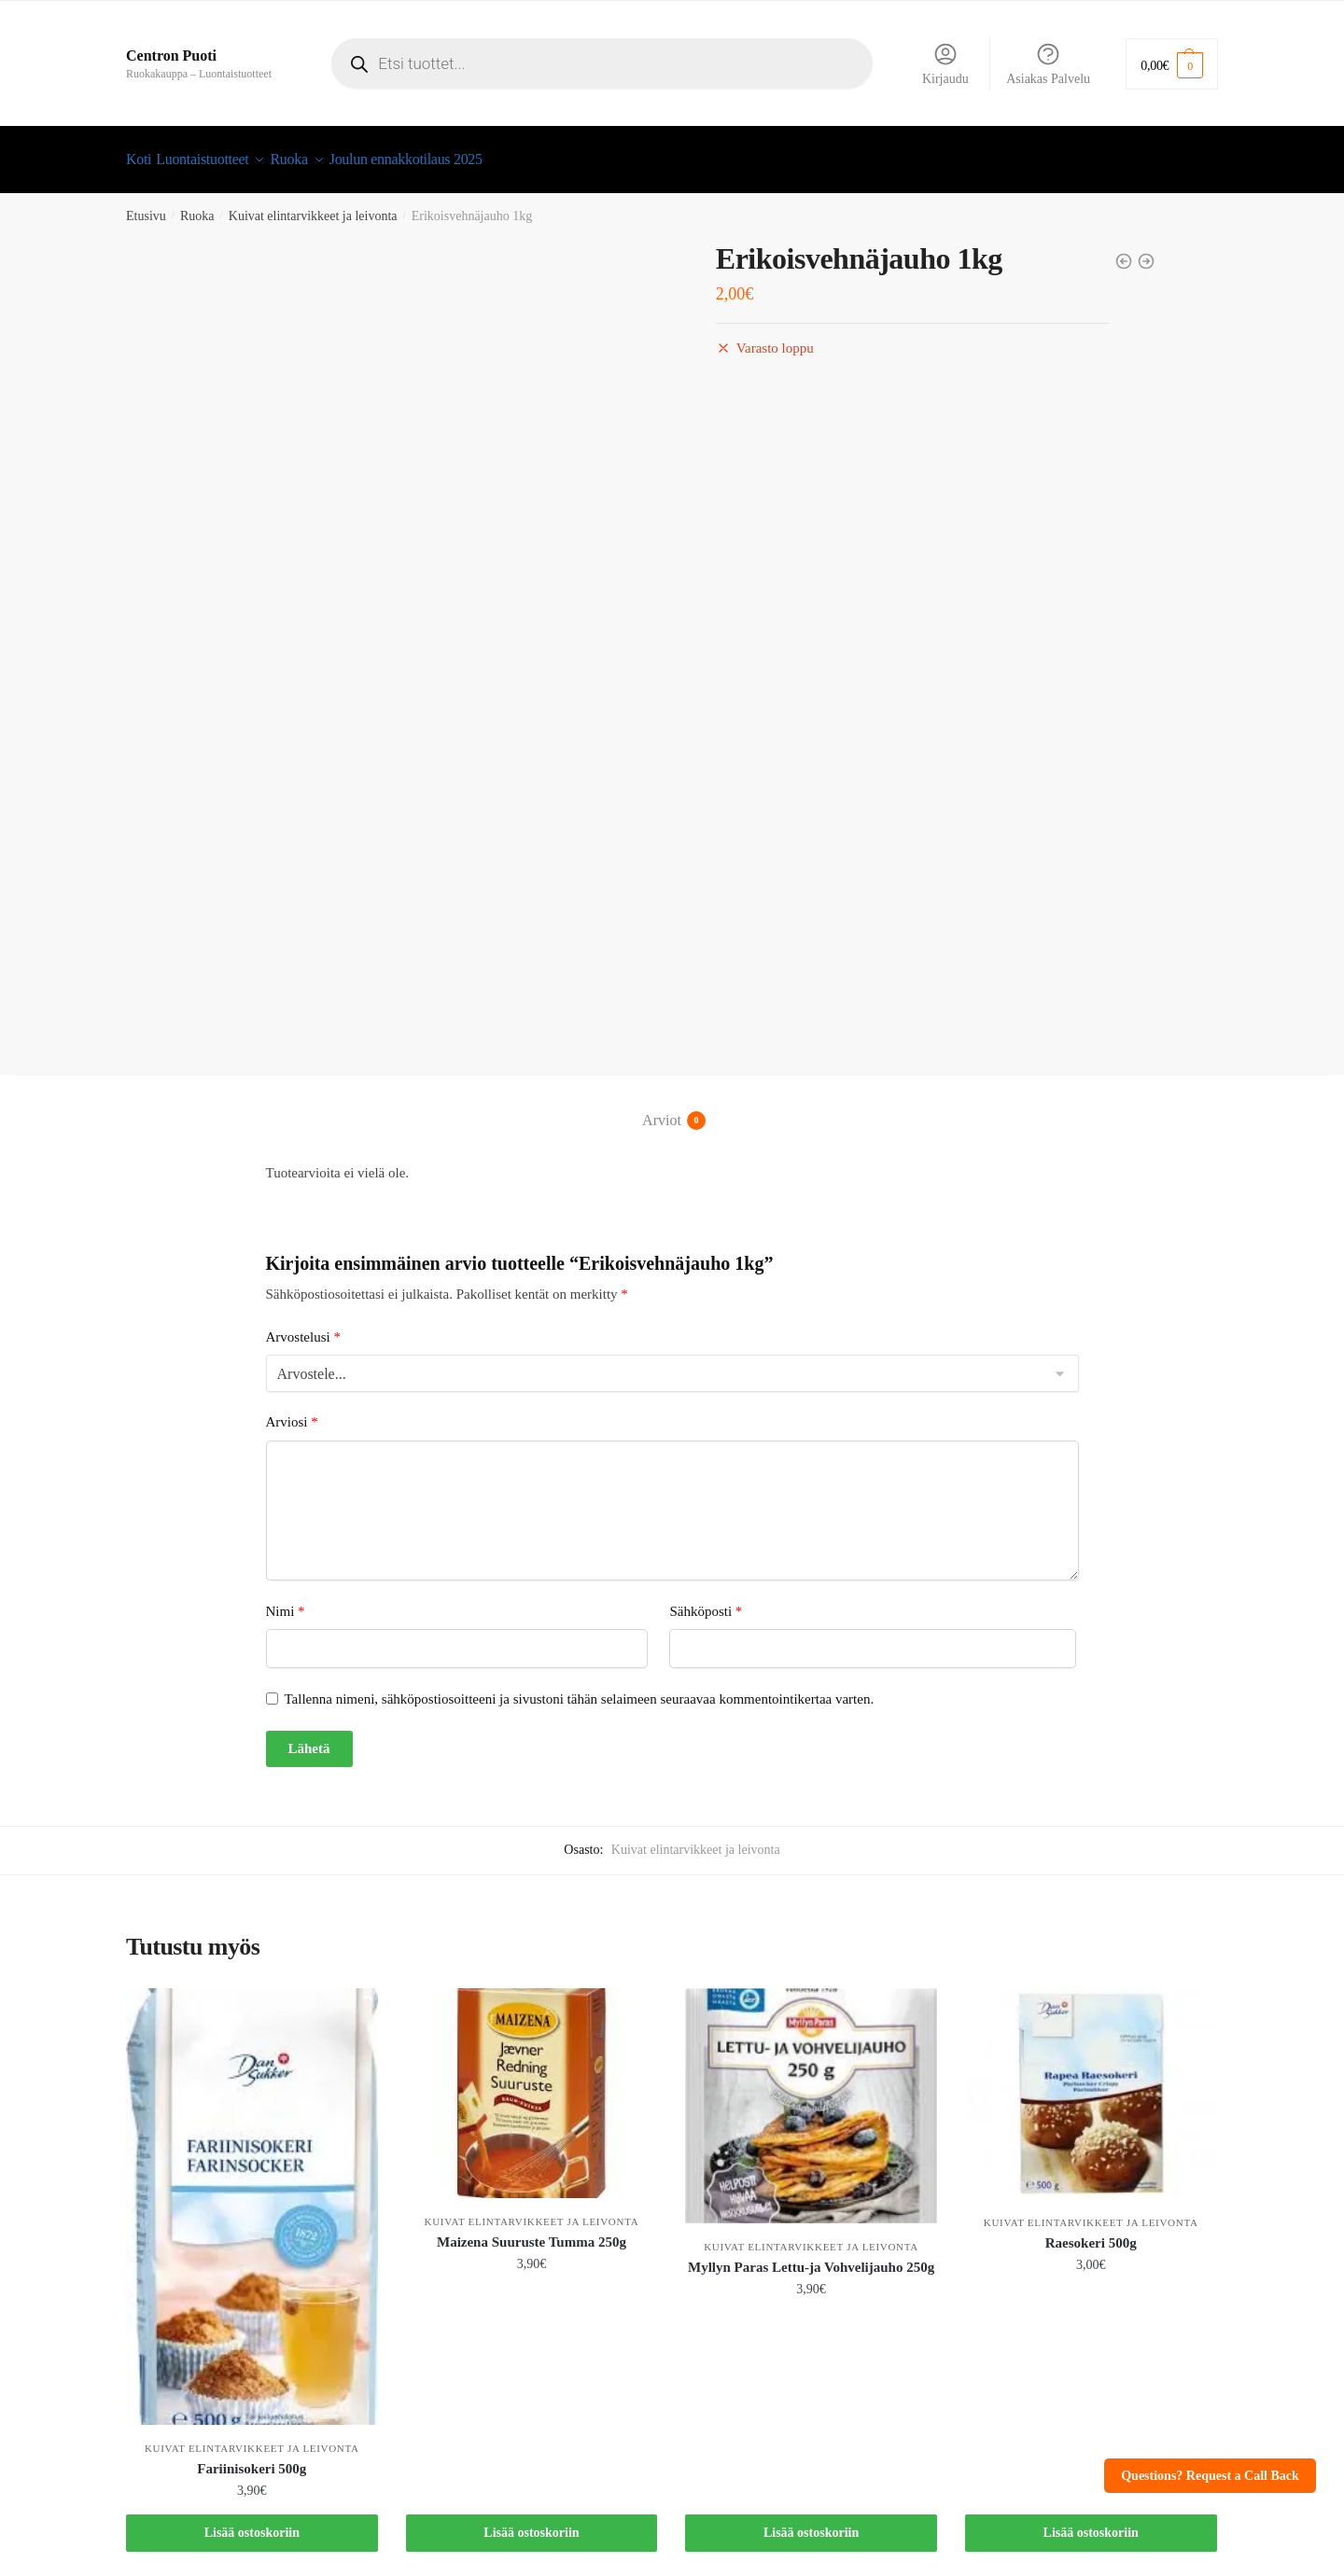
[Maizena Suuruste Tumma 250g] (532, 2082)
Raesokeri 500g (1091, 2231)
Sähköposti (705, 1600)
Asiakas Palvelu (1048, 63)
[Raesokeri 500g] (1091, 2082)
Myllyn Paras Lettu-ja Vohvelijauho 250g (811, 2256)
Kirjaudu (945, 63)
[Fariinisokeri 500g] (252, 2196)
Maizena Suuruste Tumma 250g (531, 2230)
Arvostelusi (303, 1325)
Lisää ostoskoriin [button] (252, 2521)
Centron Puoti (171, 55)
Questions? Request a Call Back (1210, 2476)
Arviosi (292, 1410)
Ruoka (197, 205)
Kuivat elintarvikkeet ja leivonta (313, 205)
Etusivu (146, 205)
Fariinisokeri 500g (251, 2457)
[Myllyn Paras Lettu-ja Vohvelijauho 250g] (811, 2094)
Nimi (285, 1600)
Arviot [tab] (661, 1109)
